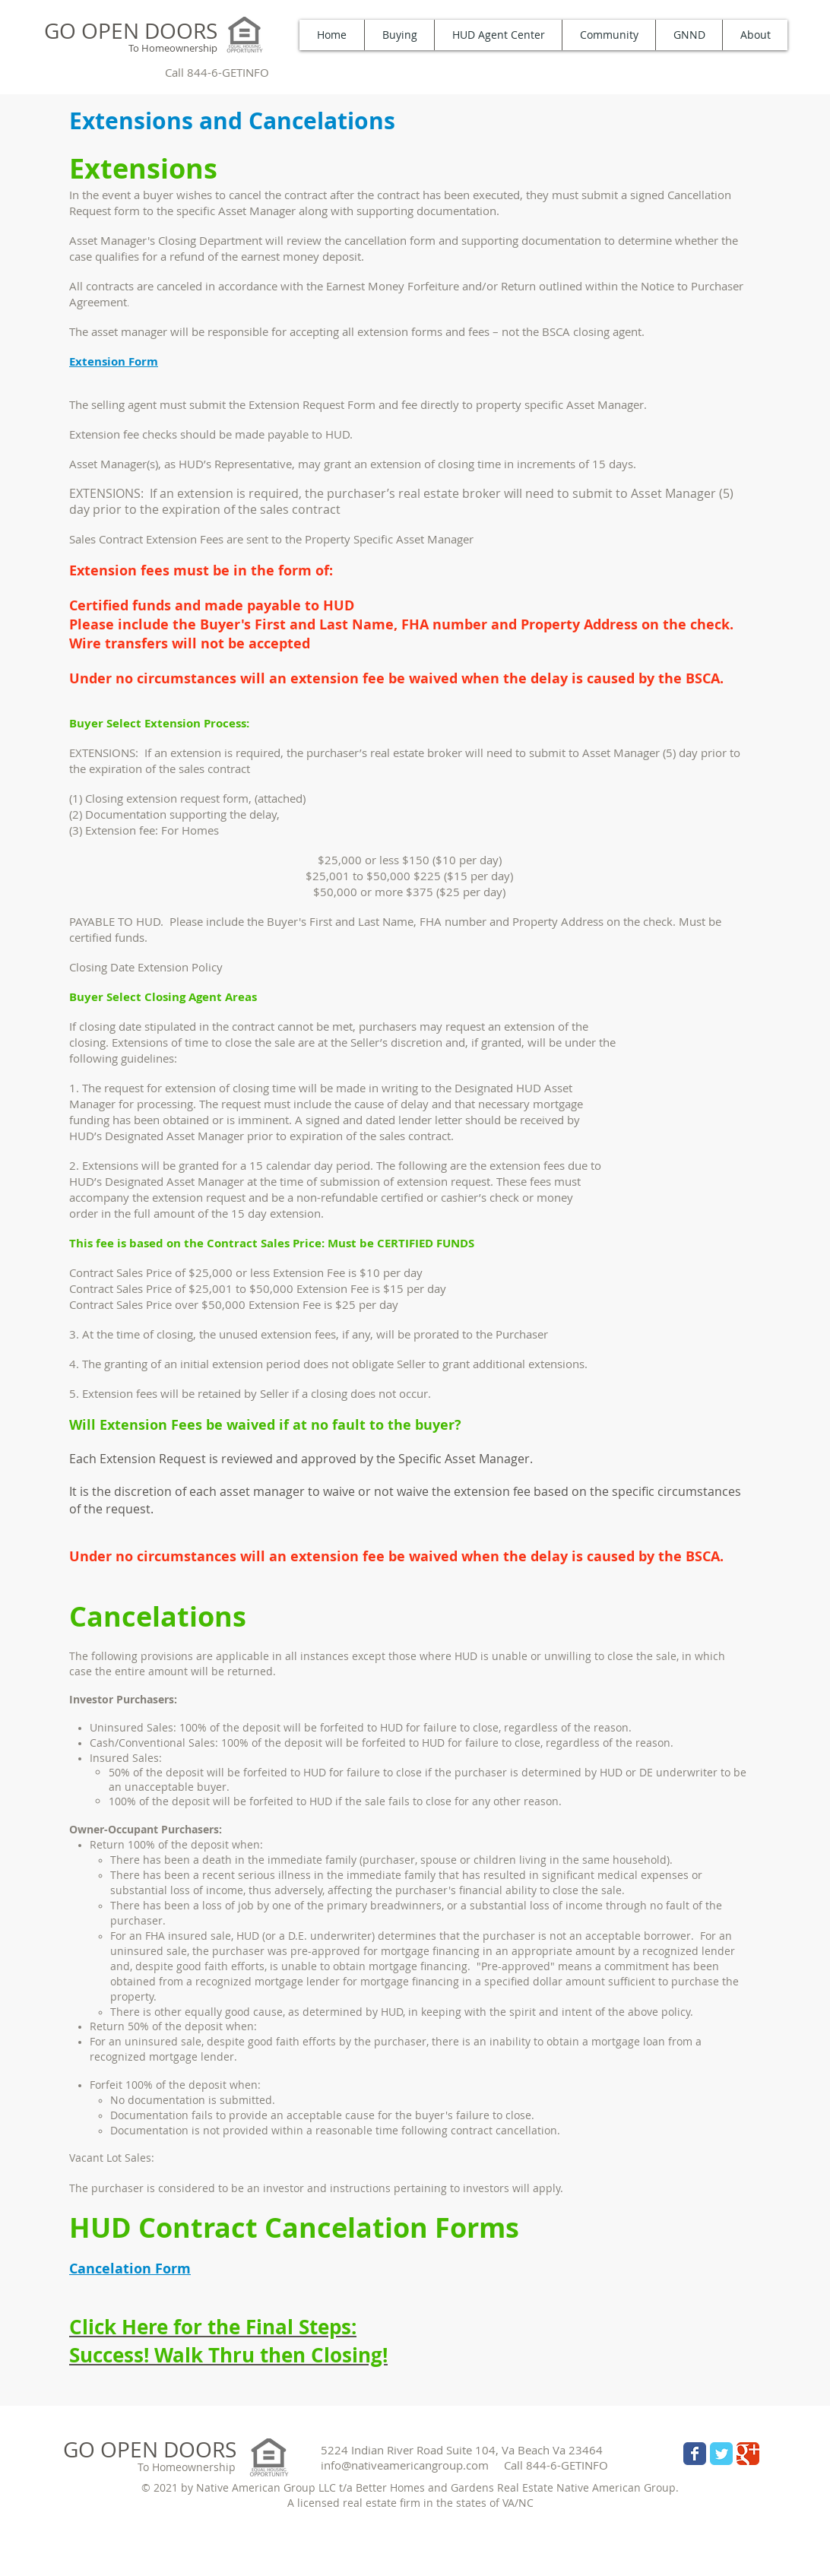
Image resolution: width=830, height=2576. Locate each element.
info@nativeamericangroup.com (405, 2465)
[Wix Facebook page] (694, 2453)
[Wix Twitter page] (721, 2453)
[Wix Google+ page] (748, 2453)
